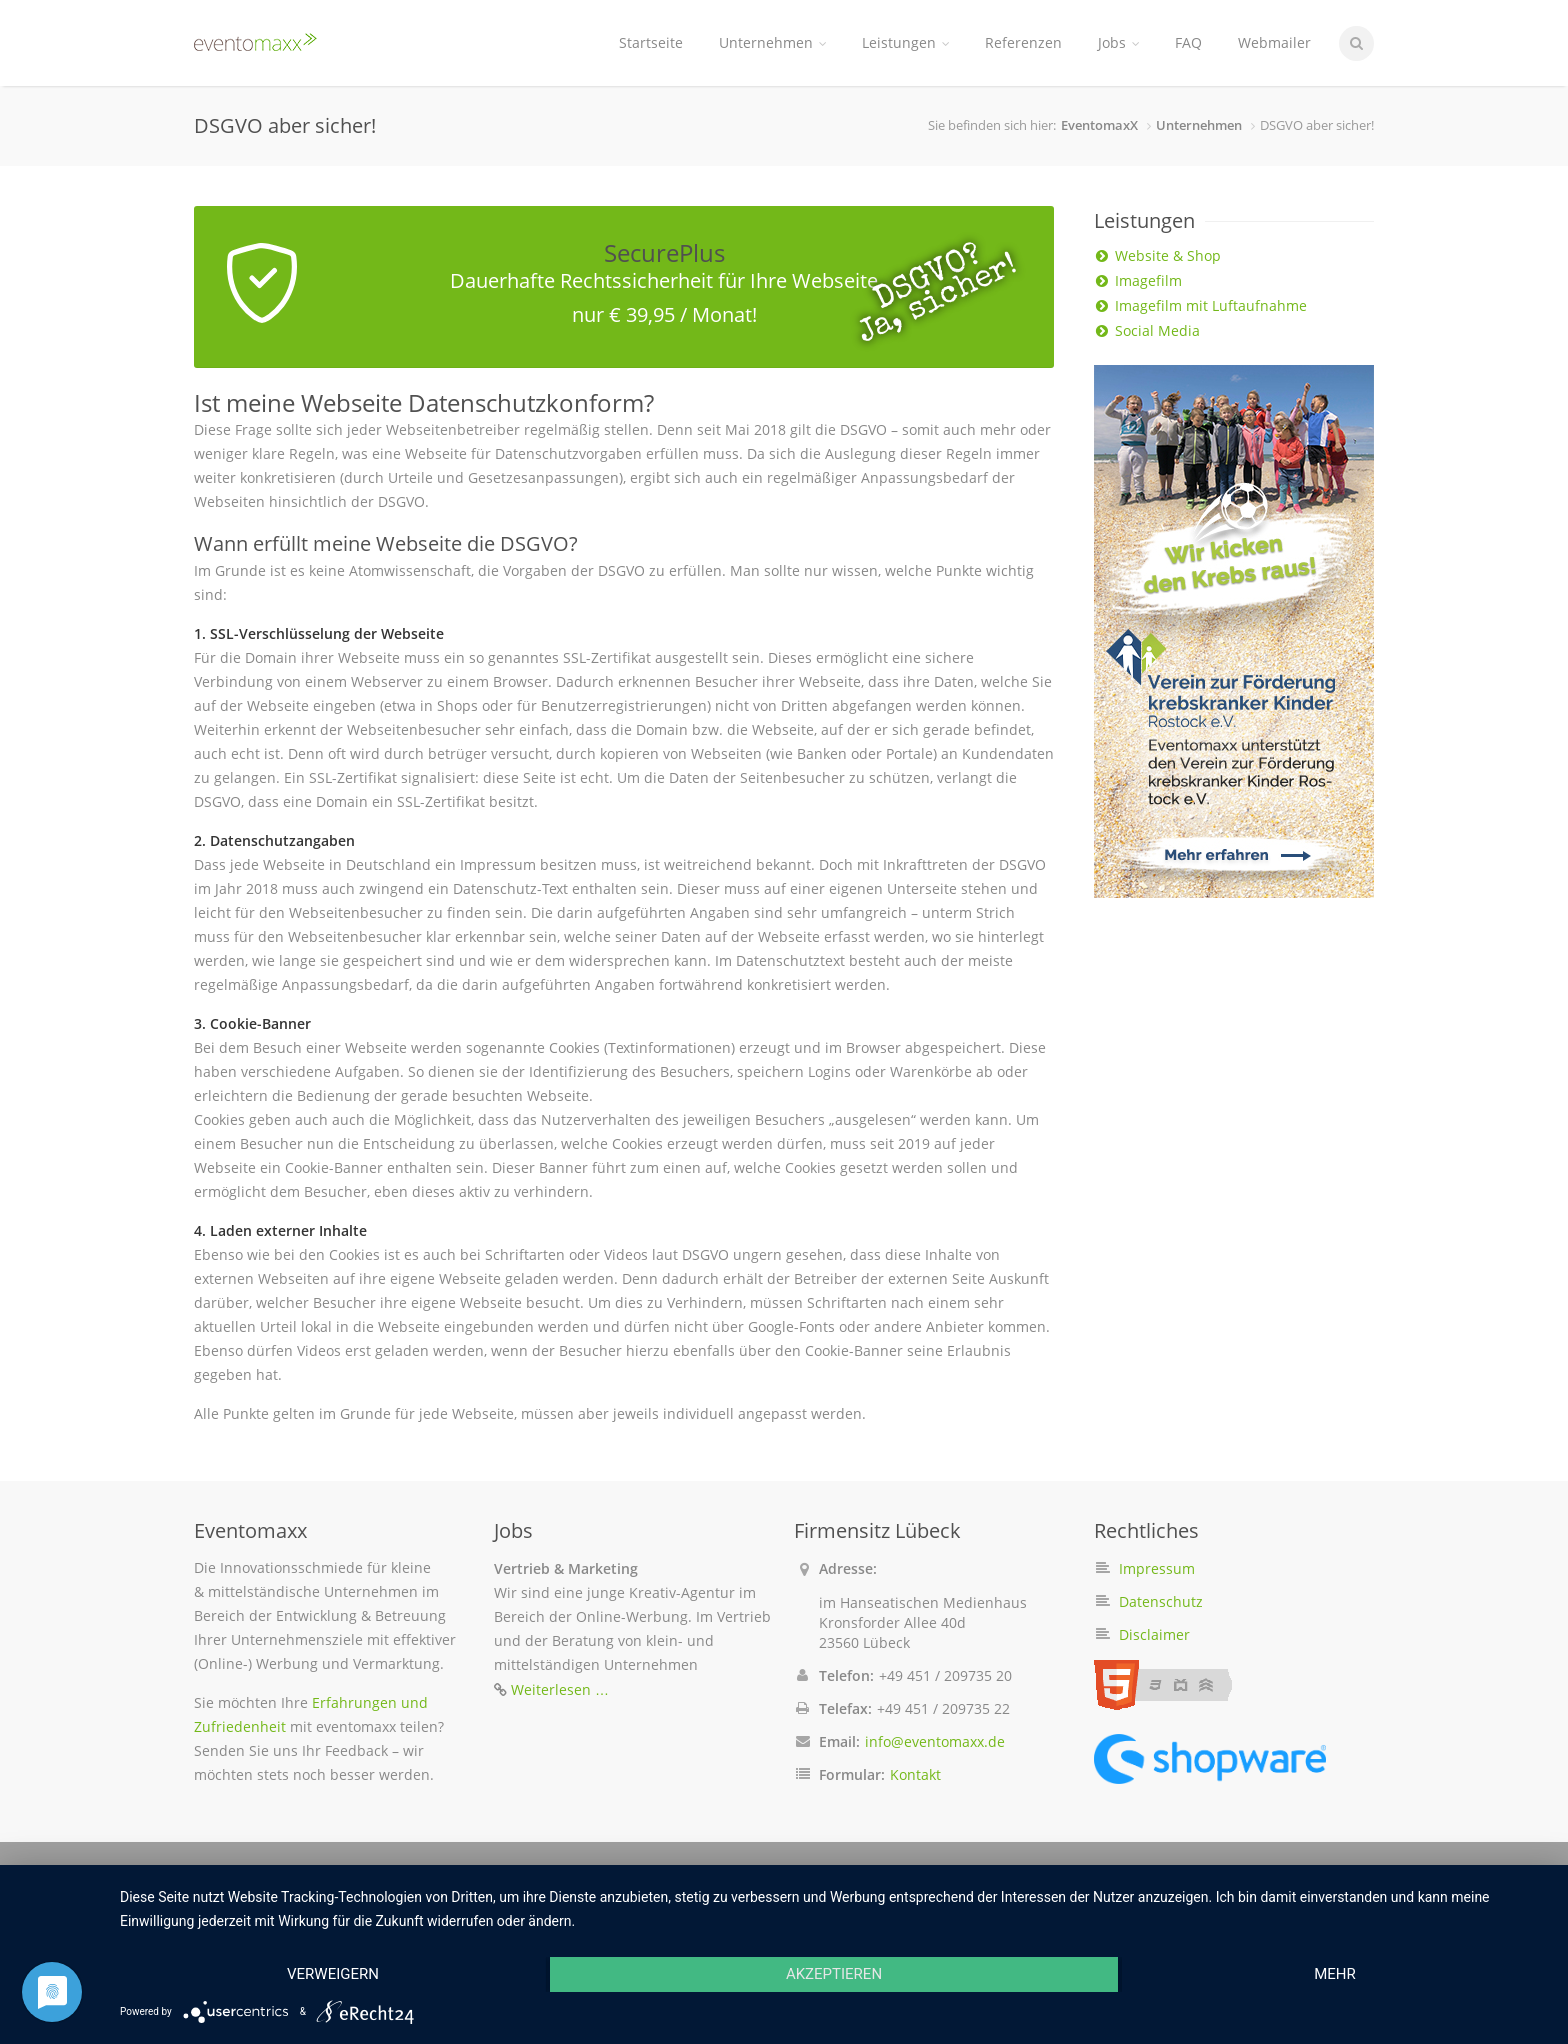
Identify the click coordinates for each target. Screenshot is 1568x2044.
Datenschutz (1161, 1601)
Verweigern (333, 1974)
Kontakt (915, 1774)
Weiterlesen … (560, 1689)
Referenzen (1023, 42)
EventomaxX (1099, 125)
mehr (1335, 1974)
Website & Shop (1168, 255)
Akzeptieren (834, 1974)
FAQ (1188, 42)
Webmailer (1274, 42)
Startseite (651, 42)
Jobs (1118, 42)
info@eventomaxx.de (935, 1741)
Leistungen (905, 42)
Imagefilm (1148, 280)
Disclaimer (1154, 1634)
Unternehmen (772, 42)
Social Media (1157, 330)
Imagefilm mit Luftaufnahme (1211, 305)
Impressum (1157, 1568)
